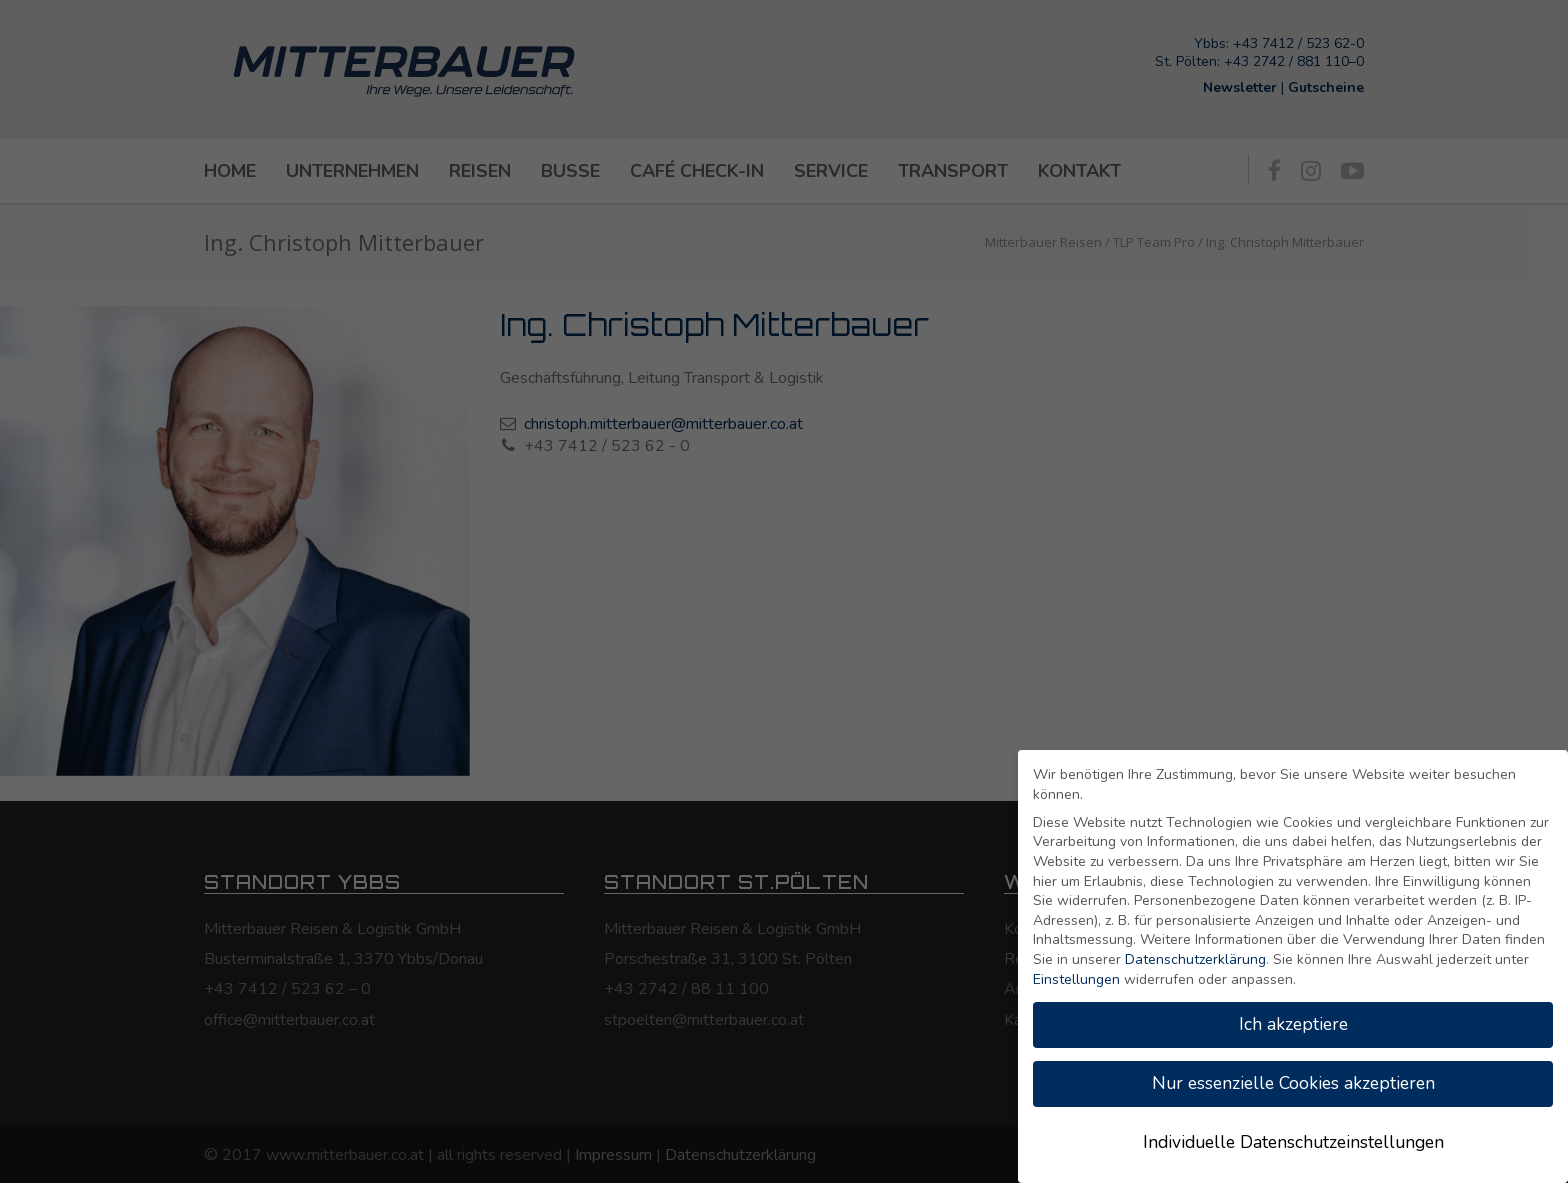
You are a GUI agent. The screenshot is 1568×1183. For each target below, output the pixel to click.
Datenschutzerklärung (1195, 959)
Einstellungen (1076, 979)
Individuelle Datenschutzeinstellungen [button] (1293, 1142)
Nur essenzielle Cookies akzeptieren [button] (1293, 1083)
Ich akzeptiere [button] (1293, 1024)
